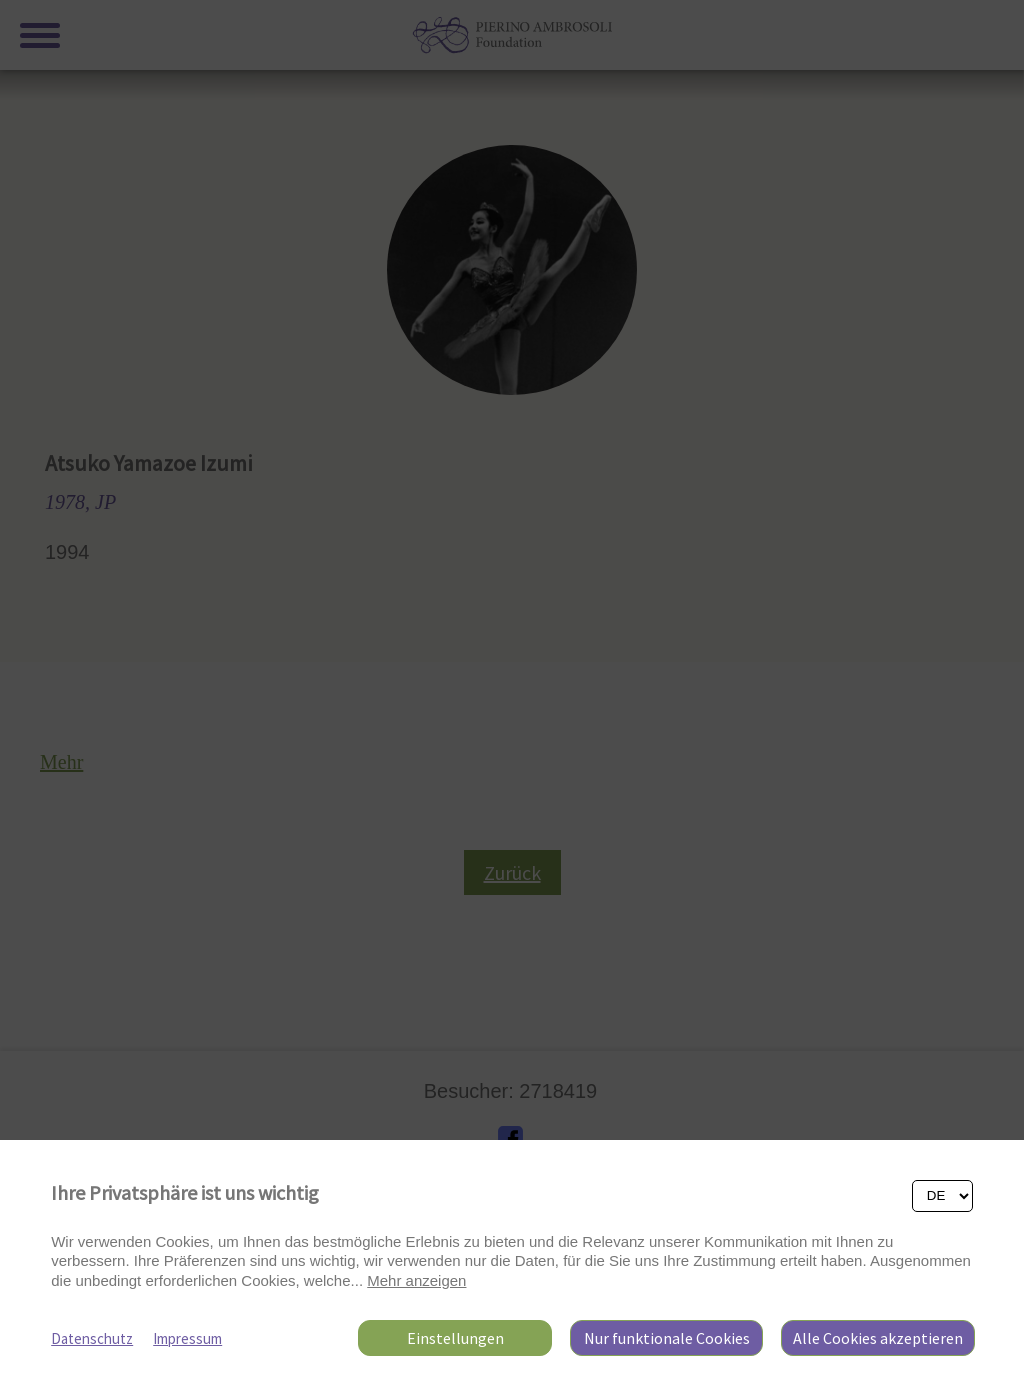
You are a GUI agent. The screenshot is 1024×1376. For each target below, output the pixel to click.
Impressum (187, 1338)
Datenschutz (92, 1338)
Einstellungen (455, 1338)
